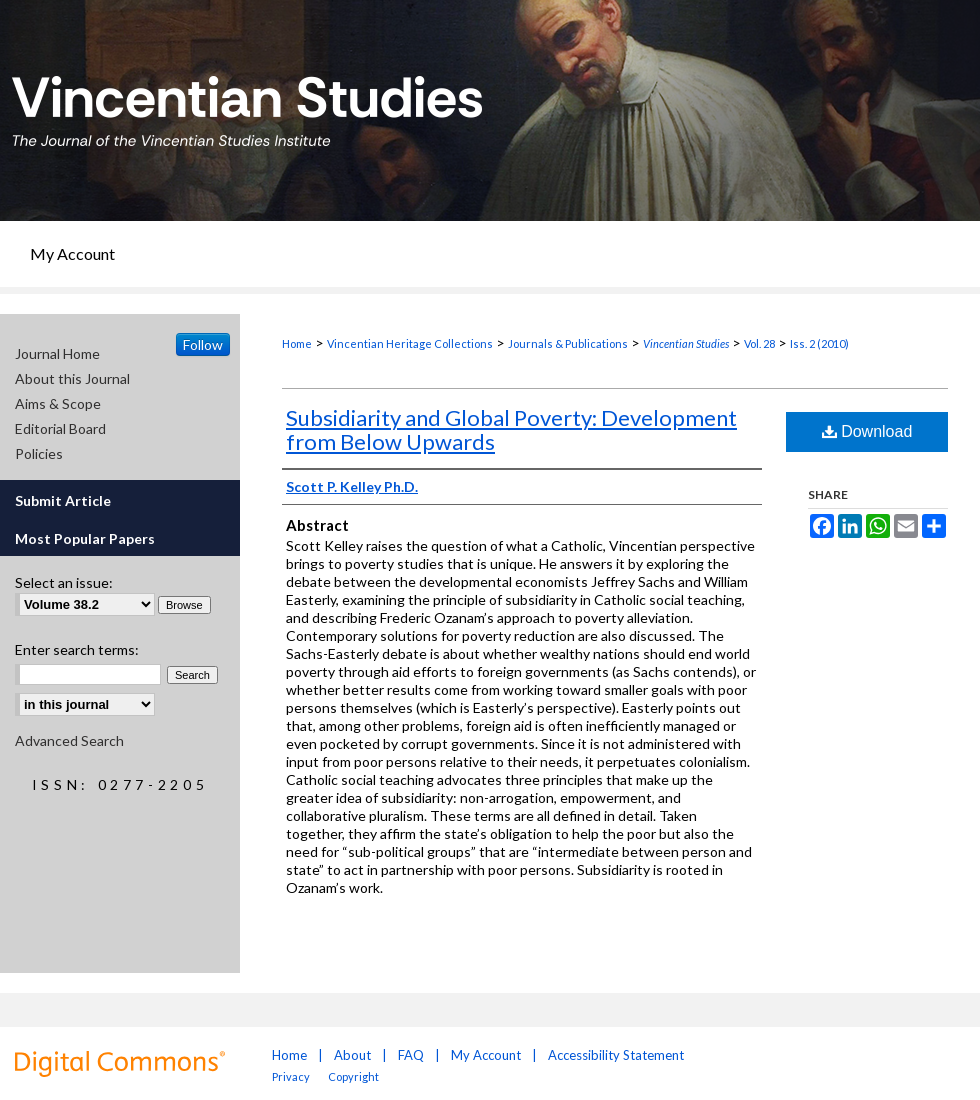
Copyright (353, 1076)
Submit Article (63, 500)
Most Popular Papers (85, 538)
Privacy (292, 1076)
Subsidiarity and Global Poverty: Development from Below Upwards (511, 429)
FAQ (411, 1055)
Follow (203, 344)
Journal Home (57, 353)
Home (297, 343)
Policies (39, 453)
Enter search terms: (77, 649)
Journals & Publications (568, 343)
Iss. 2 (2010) (819, 343)
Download (867, 431)
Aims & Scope (58, 403)
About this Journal (72, 378)
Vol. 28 (759, 343)
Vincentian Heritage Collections (410, 343)
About (352, 1055)
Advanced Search (69, 740)
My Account (486, 1055)
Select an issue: (64, 582)
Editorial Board (60, 428)
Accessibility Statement (616, 1055)
